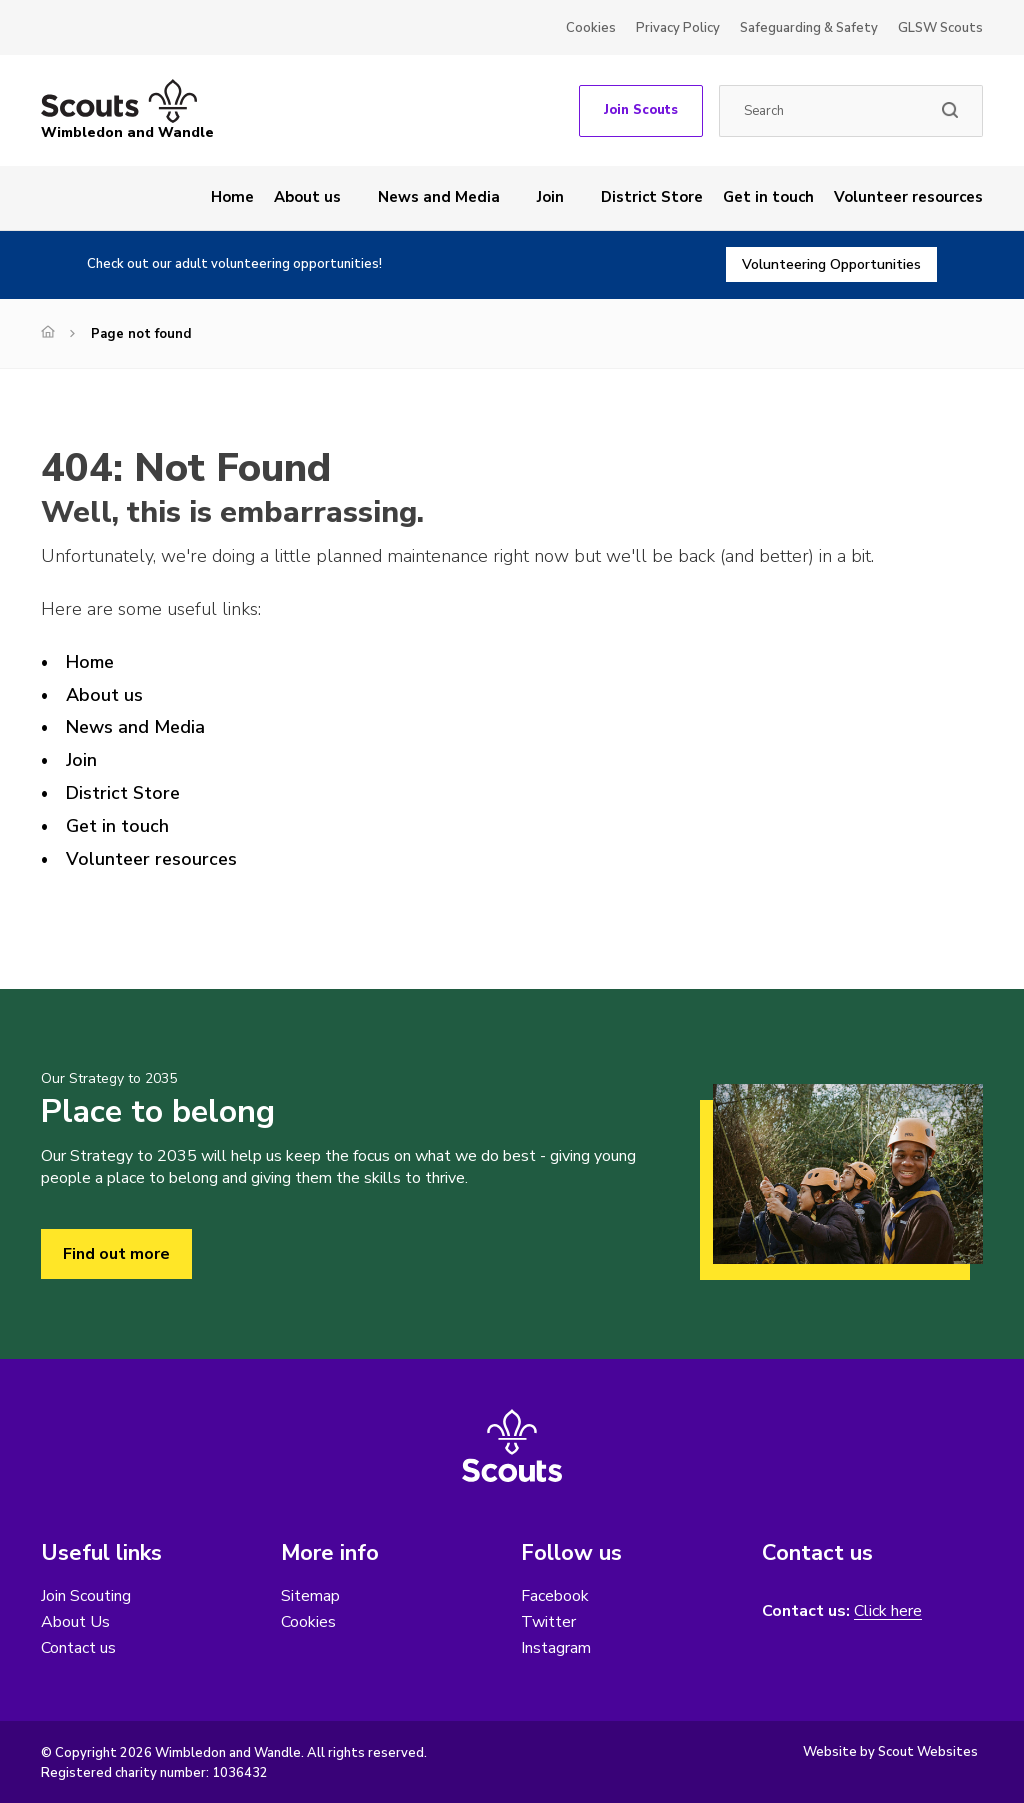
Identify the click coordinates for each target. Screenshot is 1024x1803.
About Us (75, 1622)
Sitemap (310, 1596)
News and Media (439, 197)
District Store (652, 197)
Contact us (78, 1648)
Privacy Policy (678, 28)
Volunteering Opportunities (831, 264)
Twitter (548, 1622)
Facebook (555, 1596)
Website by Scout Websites (890, 1752)
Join (550, 197)
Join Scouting (86, 1596)
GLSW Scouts (940, 28)
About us (307, 197)
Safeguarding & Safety (809, 28)
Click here (888, 1611)
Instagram (556, 1648)
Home (232, 197)
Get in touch (768, 197)
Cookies (591, 28)
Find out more (116, 1254)
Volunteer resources (908, 197)
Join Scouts (641, 110)
